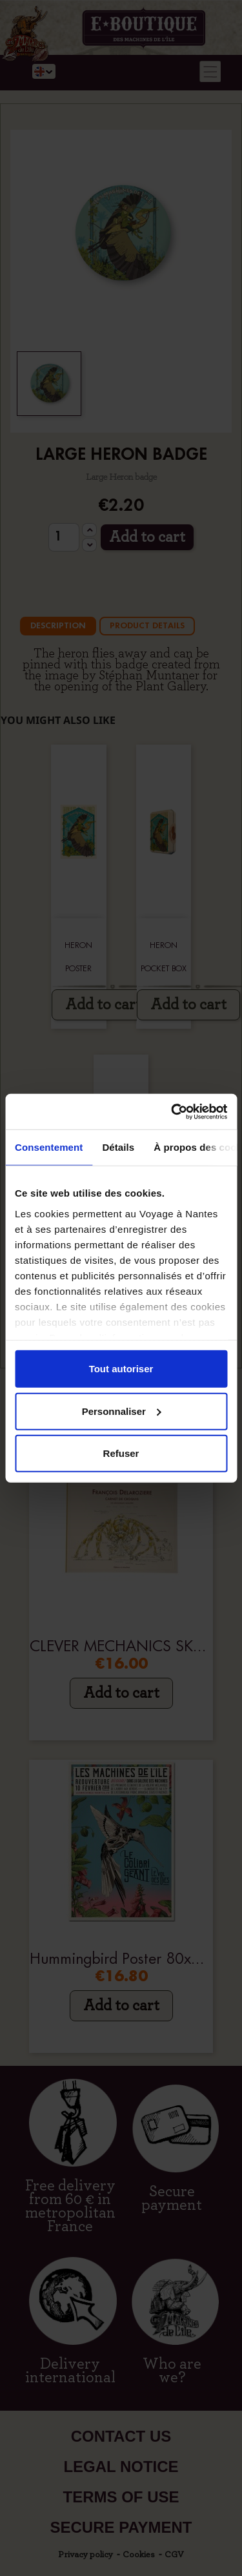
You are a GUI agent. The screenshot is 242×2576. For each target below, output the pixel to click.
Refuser (121, 1453)
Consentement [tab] (49, 1147)
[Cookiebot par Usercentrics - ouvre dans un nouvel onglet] (172, 1111)
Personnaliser (121, 1410)
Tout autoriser (121, 1368)
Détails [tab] (118, 1147)
